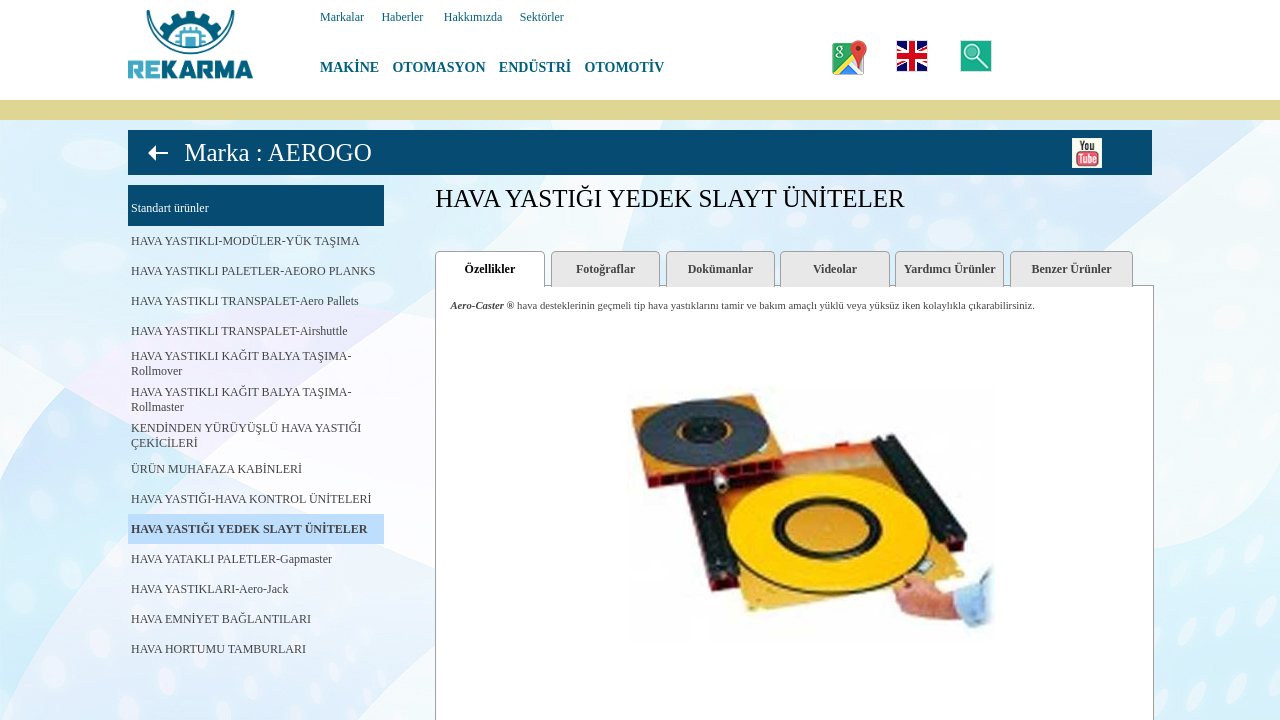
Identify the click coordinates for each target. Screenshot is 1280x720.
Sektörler (542, 17)
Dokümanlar (720, 269)
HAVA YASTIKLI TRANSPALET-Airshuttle (239, 331)
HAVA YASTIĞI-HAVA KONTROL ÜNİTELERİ (251, 499)
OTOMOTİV (625, 67)
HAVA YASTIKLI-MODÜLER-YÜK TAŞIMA (245, 241)
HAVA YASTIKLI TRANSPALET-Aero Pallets (245, 301)
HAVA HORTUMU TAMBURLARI (218, 649)
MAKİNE (349, 67)
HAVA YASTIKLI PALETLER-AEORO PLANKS (253, 271)
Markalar (342, 17)
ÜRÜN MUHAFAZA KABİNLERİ (216, 469)
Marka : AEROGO (277, 152)
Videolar (835, 269)
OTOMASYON (438, 67)
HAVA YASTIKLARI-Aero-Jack (209, 589)
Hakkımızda (473, 17)
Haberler (402, 17)
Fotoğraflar (605, 269)
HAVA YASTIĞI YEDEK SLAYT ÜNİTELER (249, 529)
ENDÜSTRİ (535, 67)
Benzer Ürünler (1072, 269)
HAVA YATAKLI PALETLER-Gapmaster (231, 559)
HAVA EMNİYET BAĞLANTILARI (221, 619)
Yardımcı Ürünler (950, 269)
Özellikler (490, 269)
